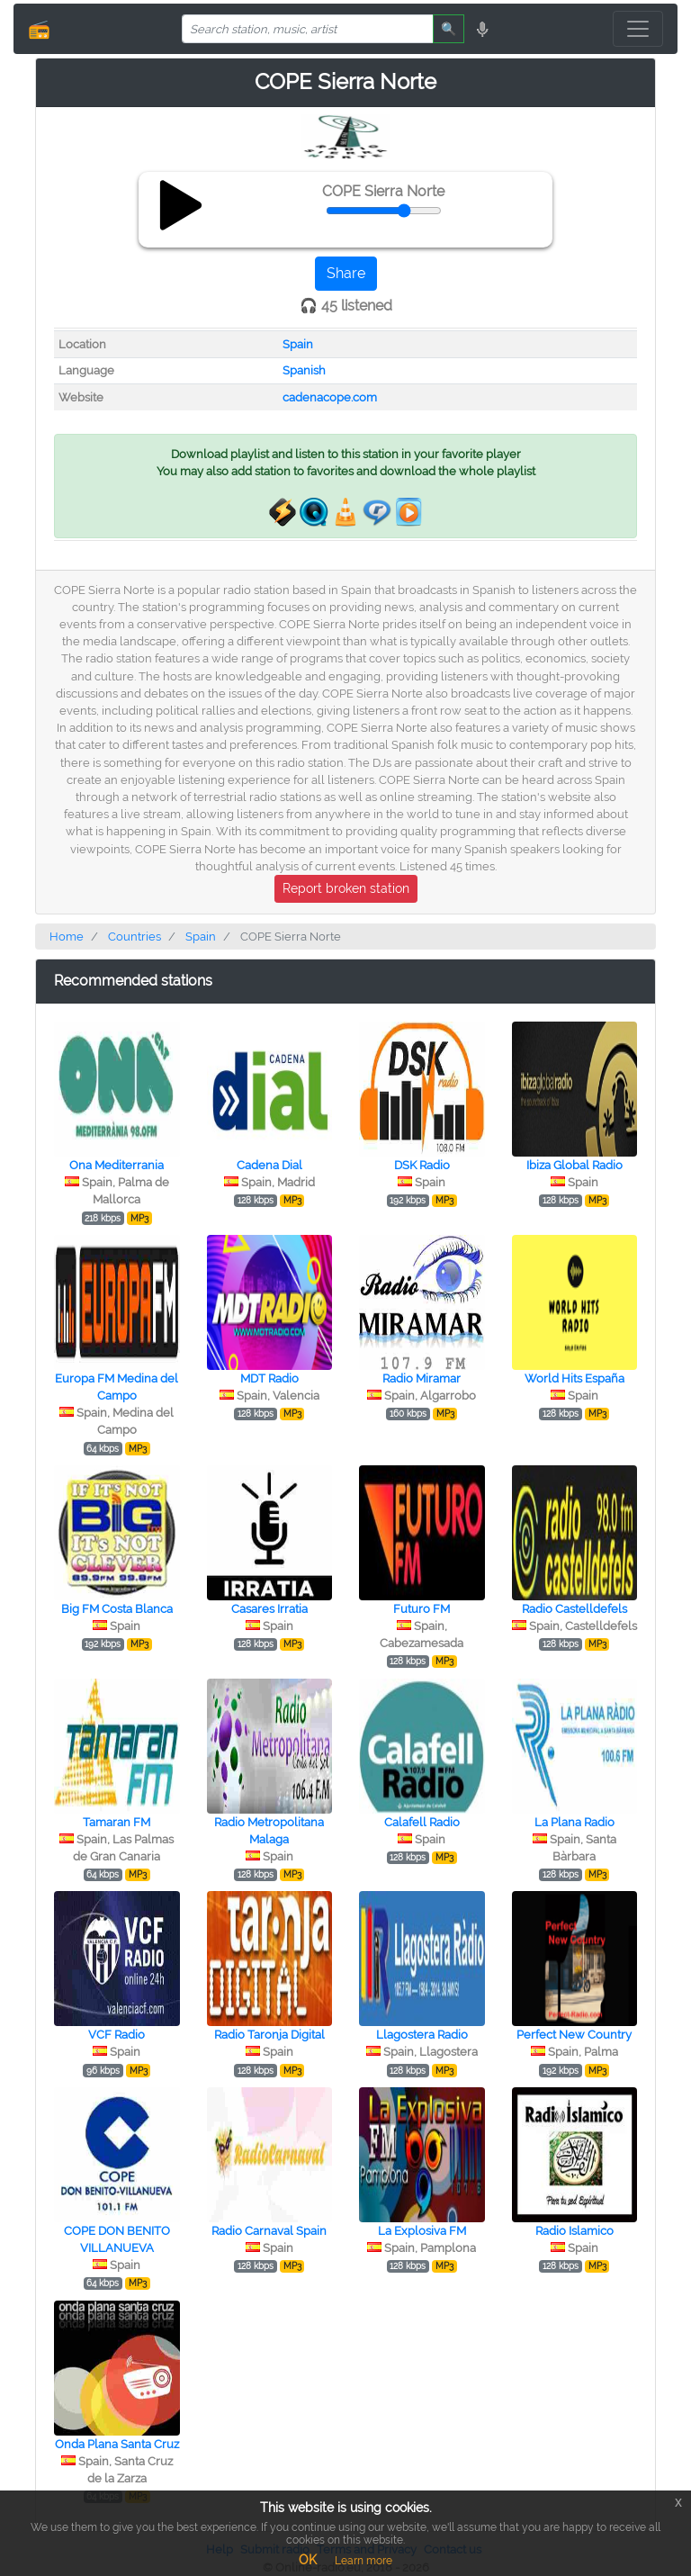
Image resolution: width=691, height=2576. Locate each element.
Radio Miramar (421, 1378)
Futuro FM (421, 1609)
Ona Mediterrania (116, 1165)
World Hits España (574, 1378)
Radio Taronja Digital (269, 2034)
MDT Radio (269, 1378)
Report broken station (346, 888)
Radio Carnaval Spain (269, 2231)
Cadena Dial (269, 1165)
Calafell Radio (422, 1822)
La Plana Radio (574, 1822)
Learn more (363, 2560)
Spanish (304, 370)
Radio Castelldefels (574, 1609)
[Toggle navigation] (638, 29)
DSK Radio (422, 1165)
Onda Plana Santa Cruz (117, 2444)
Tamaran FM (116, 1822)
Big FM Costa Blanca (117, 1609)
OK (308, 2560)
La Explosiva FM (422, 2231)
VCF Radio (116, 2034)
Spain (298, 344)
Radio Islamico (574, 2231)
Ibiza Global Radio (574, 1165)
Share (346, 273)
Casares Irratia (269, 1609)
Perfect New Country (574, 2034)
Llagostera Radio (422, 2034)
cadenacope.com (330, 397)
